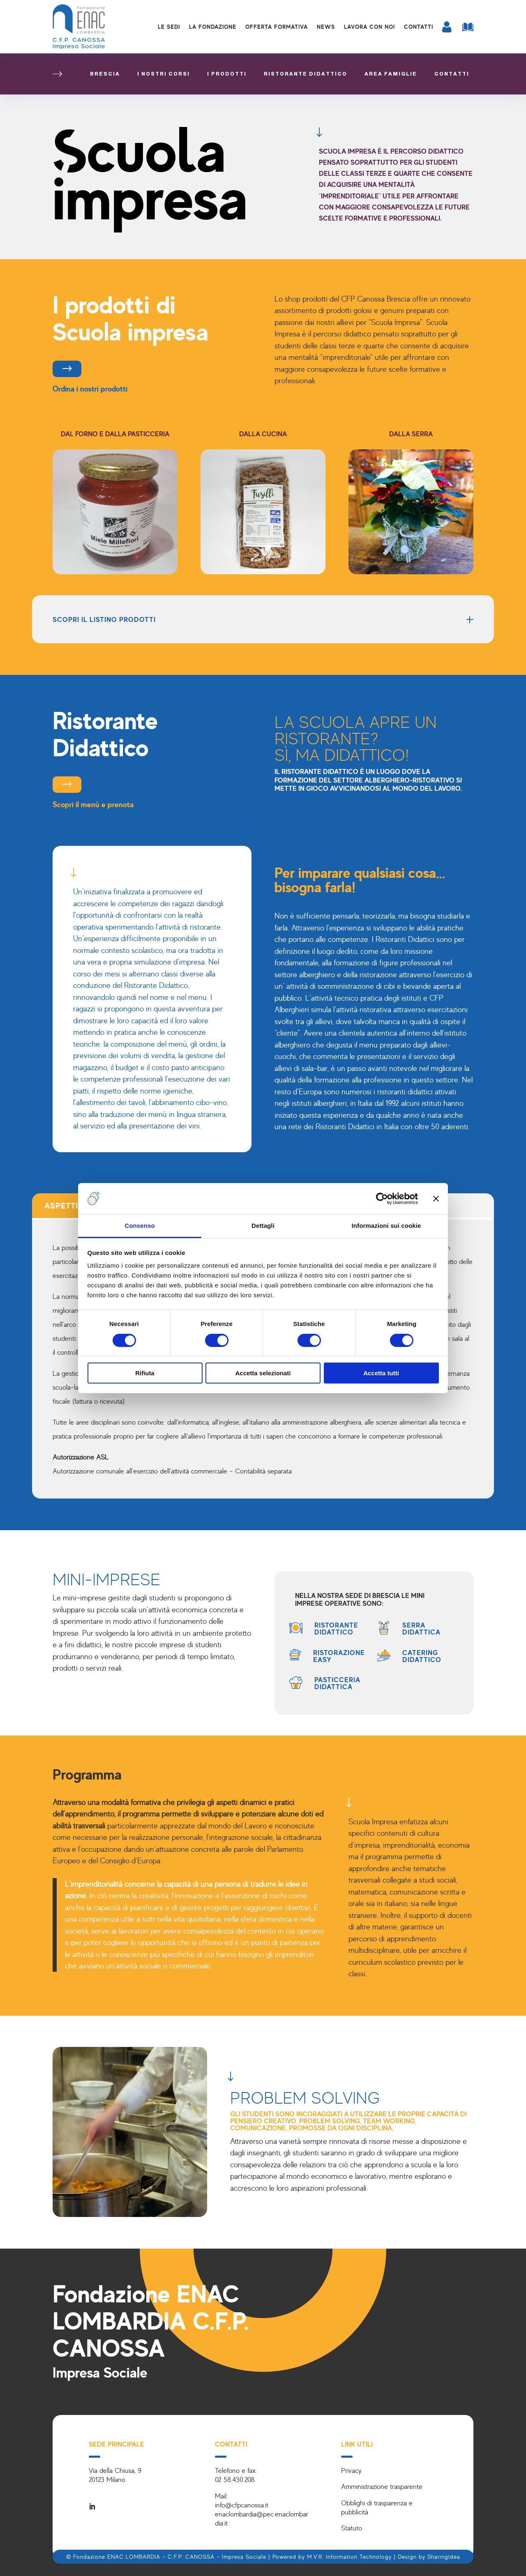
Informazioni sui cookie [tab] (386, 1225)
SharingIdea (443, 2556)
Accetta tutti (381, 1373)
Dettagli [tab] (263, 1225)
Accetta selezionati (263, 1373)
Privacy (351, 2470)
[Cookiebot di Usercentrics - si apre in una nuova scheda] (382, 1198)
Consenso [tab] (140, 1225)
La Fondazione (212, 26)
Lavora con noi (369, 26)
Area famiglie (391, 74)
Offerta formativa (276, 26)
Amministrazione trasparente (381, 2486)
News (326, 26)
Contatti (418, 26)
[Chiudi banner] (436, 1199)
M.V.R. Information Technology (349, 2556)
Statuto (351, 2527)
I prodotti (227, 74)
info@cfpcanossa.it (241, 2504)
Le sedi (169, 26)
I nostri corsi (163, 74)
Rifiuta (145, 1373)
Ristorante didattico (305, 74)
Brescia (105, 74)
